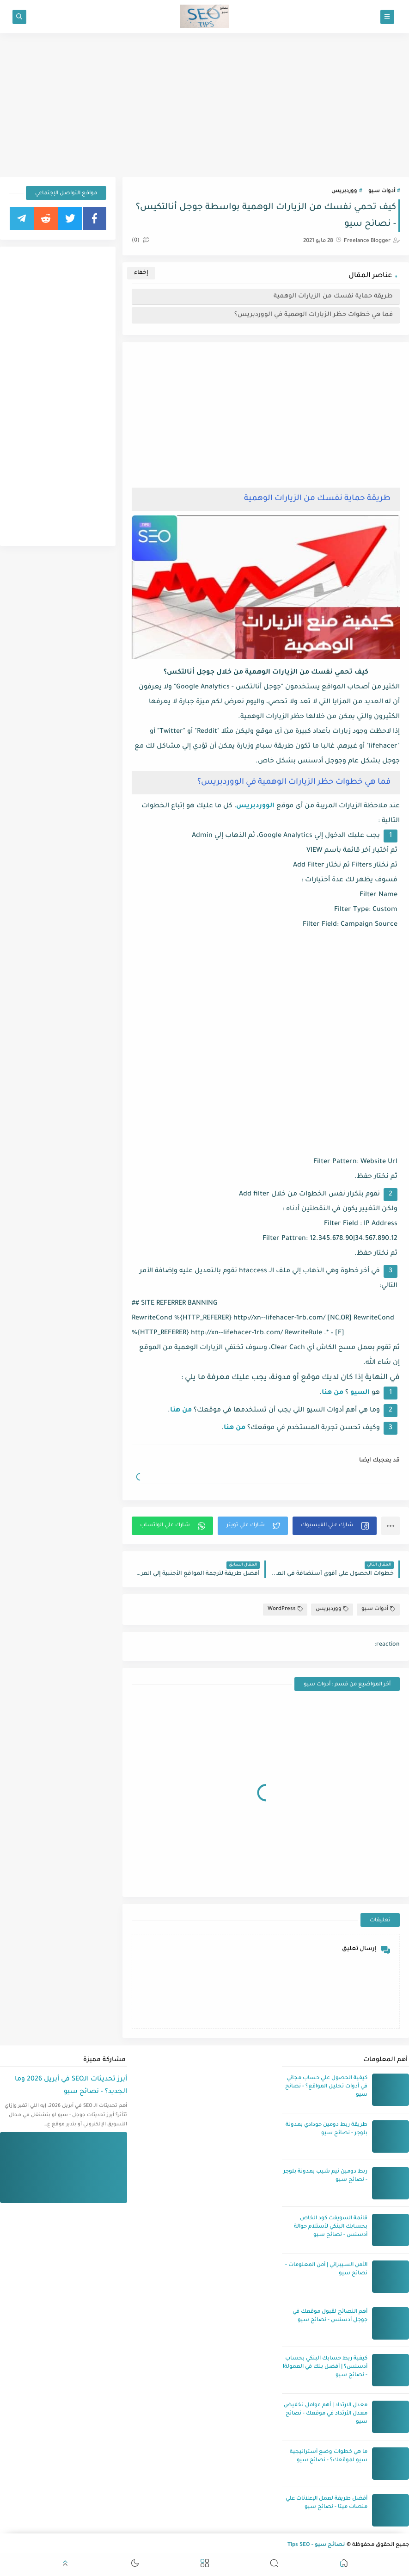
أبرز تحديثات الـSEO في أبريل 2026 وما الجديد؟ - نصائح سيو (71, 2086)
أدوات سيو (381, 191)
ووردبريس (344, 191)
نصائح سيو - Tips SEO (316, 2545)
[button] (335, 1526)
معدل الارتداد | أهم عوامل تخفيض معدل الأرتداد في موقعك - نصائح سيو (325, 2414)
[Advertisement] (204, 105)
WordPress (285, 1609)
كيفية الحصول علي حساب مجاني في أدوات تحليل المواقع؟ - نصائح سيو (326, 2086)
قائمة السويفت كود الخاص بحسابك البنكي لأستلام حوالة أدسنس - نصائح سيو (330, 2227)
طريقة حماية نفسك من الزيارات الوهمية (333, 296)
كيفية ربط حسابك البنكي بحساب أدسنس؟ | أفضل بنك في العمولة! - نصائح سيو (325, 2367)
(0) (140, 241)
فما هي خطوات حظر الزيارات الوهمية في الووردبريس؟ (313, 314)
